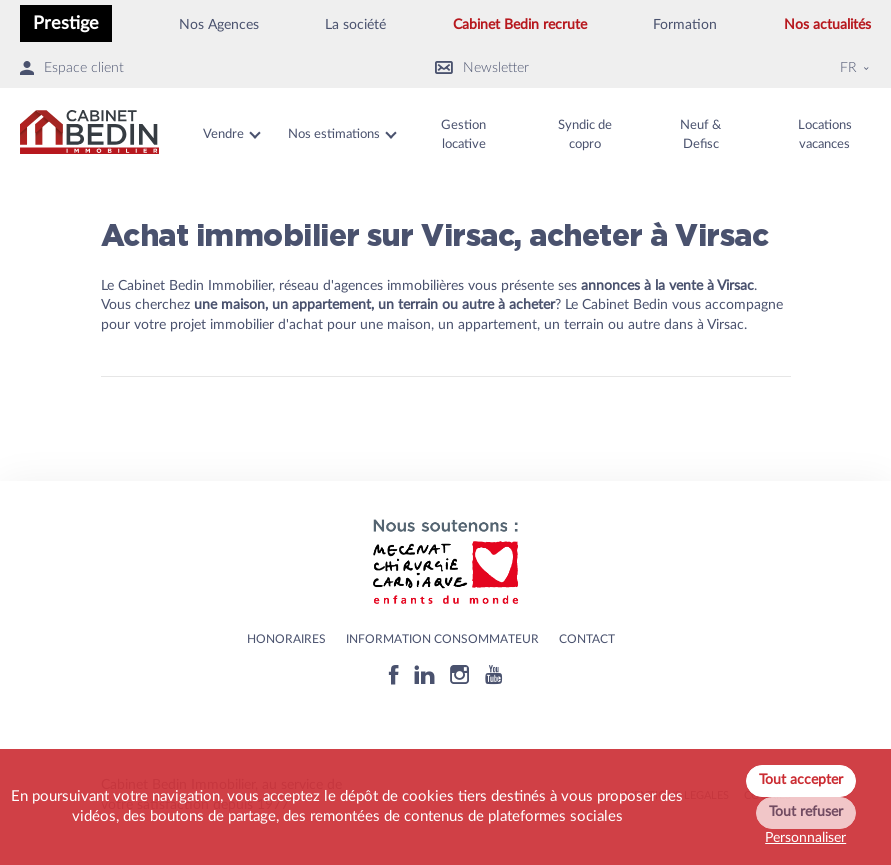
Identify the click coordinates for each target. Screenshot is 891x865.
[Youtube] (493, 674)
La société (355, 25)
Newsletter (482, 68)
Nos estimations (334, 134)
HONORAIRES (286, 639)
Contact (587, 639)
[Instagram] (460, 674)
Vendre (223, 134)
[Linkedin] (424, 674)
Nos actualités (827, 25)
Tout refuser (806, 812)
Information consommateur (442, 639)
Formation (685, 25)
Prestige (66, 23)
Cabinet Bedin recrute (520, 25)
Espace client (72, 68)
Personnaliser (805, 838)
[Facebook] (394, 674)
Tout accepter (801, 780)
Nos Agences (219, 25)
